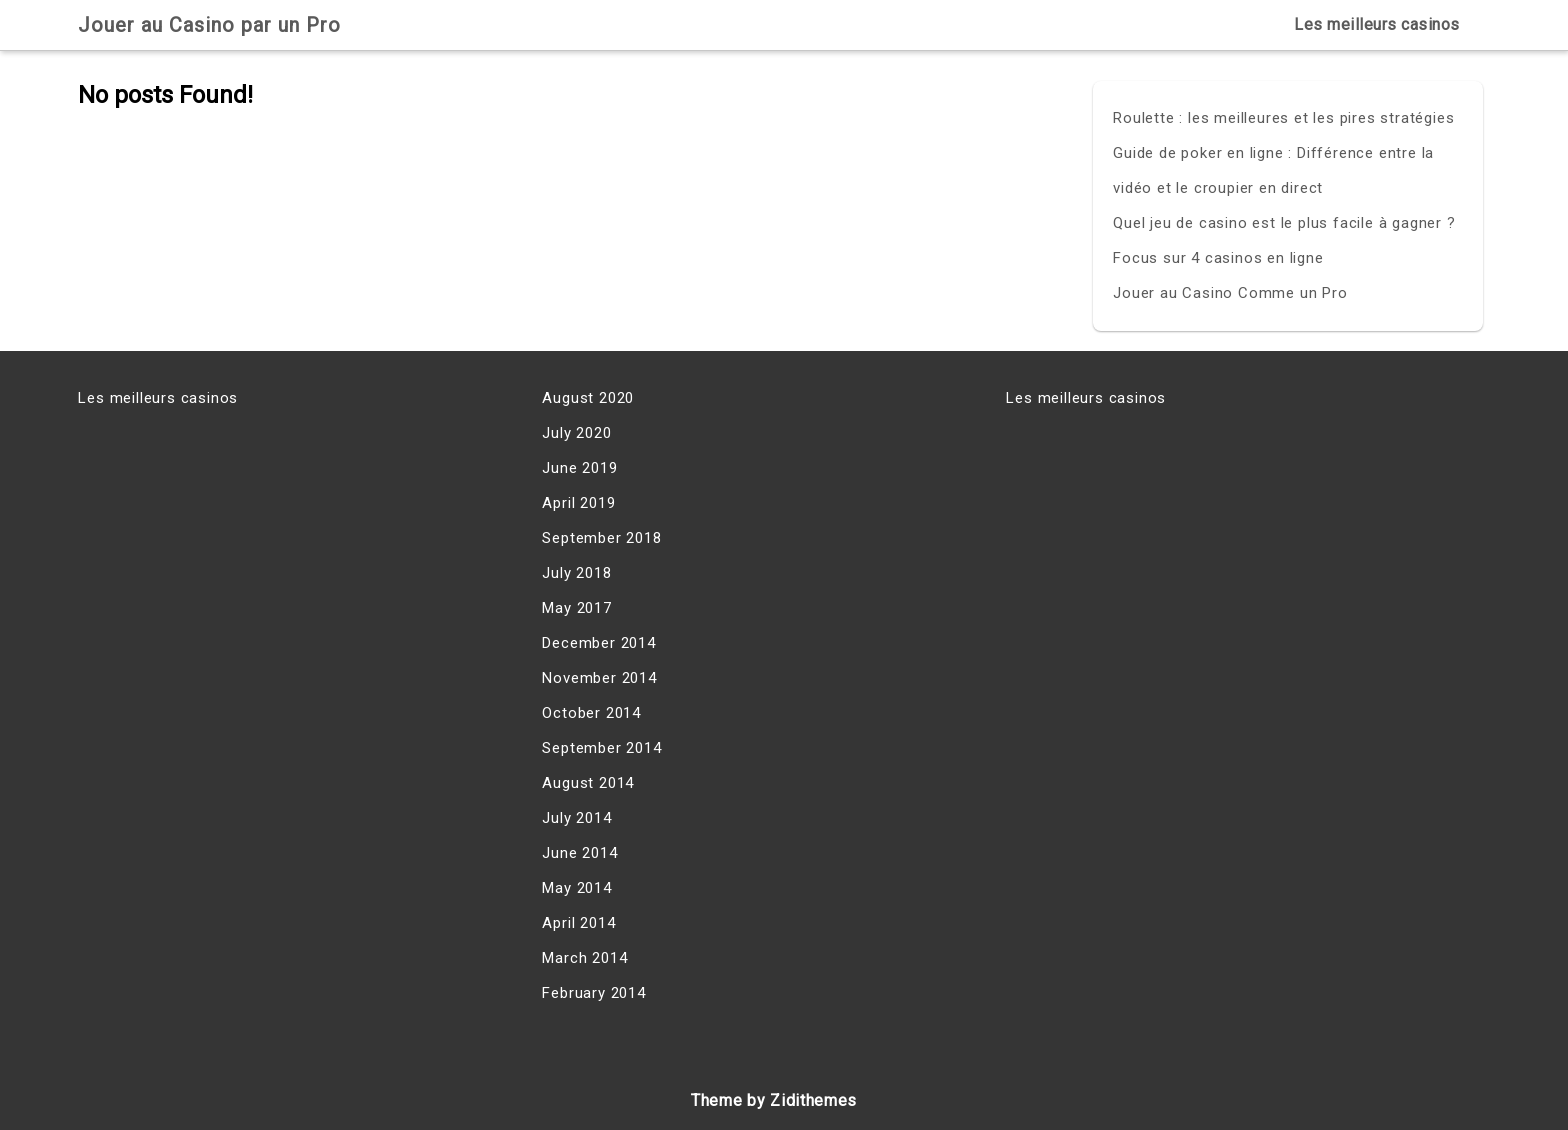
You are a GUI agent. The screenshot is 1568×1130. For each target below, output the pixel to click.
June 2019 (579, 468)
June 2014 (579, 853)
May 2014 (576, 888)
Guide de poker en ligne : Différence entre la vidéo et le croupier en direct (1273, 170)
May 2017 (576, 608)
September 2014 (601, 748)
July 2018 (576, 573)
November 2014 (599, 678)
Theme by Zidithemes (774, 1100)
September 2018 (601, 538)
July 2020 (576, 433)
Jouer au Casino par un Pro (209, 25)
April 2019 (578, 503)
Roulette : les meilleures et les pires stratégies (1283, 118)
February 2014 (593, 993)
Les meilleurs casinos (1377, 24)
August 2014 (588, 783)
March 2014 (584, 958)
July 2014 (576, 818)
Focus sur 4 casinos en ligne (1218, 258)
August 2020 (588, 398)
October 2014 (591, 713)
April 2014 (578, 923)
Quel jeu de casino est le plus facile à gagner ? (1284, 223)
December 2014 (598, 643)
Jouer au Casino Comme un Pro (1230, 293)
